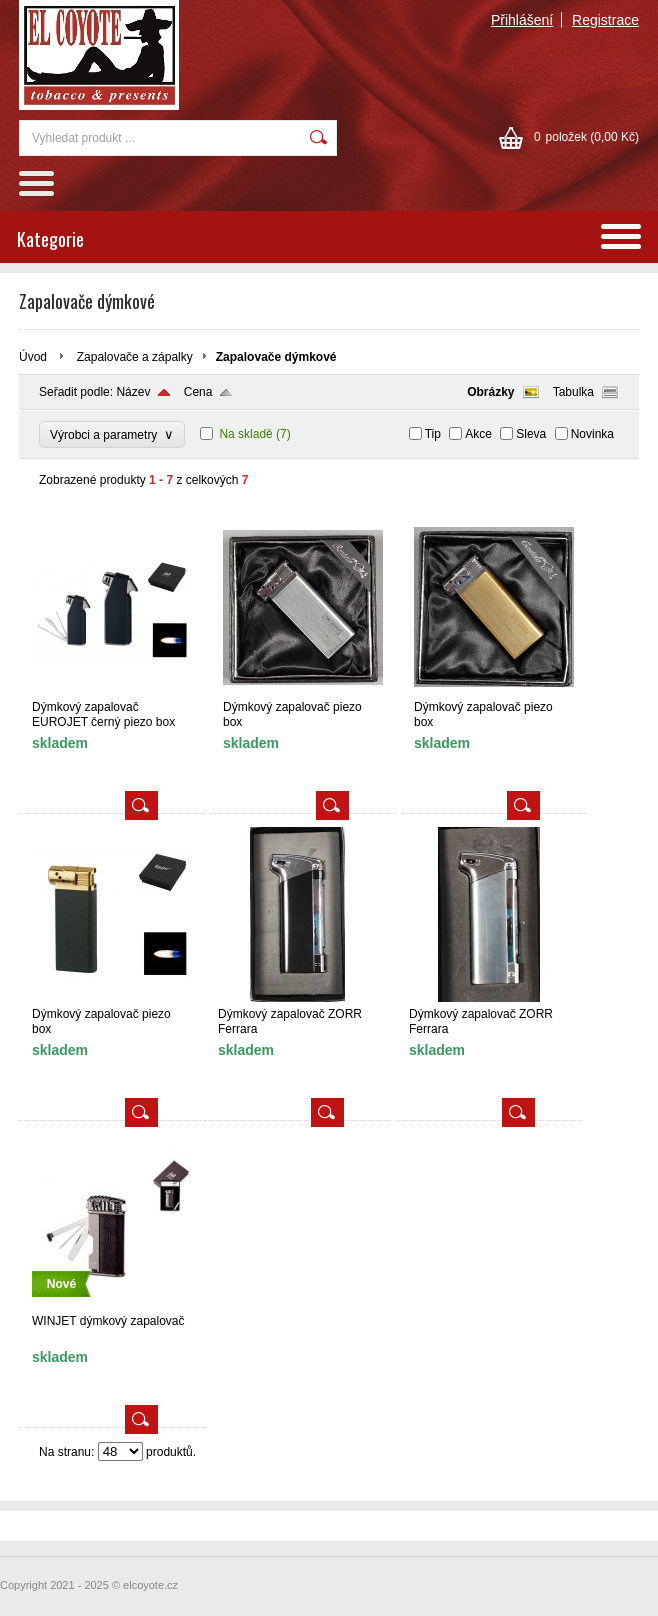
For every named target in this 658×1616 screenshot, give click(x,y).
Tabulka (573, 392)
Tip (433, 434)
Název (133, 392)
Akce (478, 434)
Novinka (592, 434)
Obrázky (490, 392)
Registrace (605, 20)
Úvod (33, 357)
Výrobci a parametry (112, 434)
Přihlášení (522, 20)
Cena (198, 392)
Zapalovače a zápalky (135, 357)
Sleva (531, 434)
